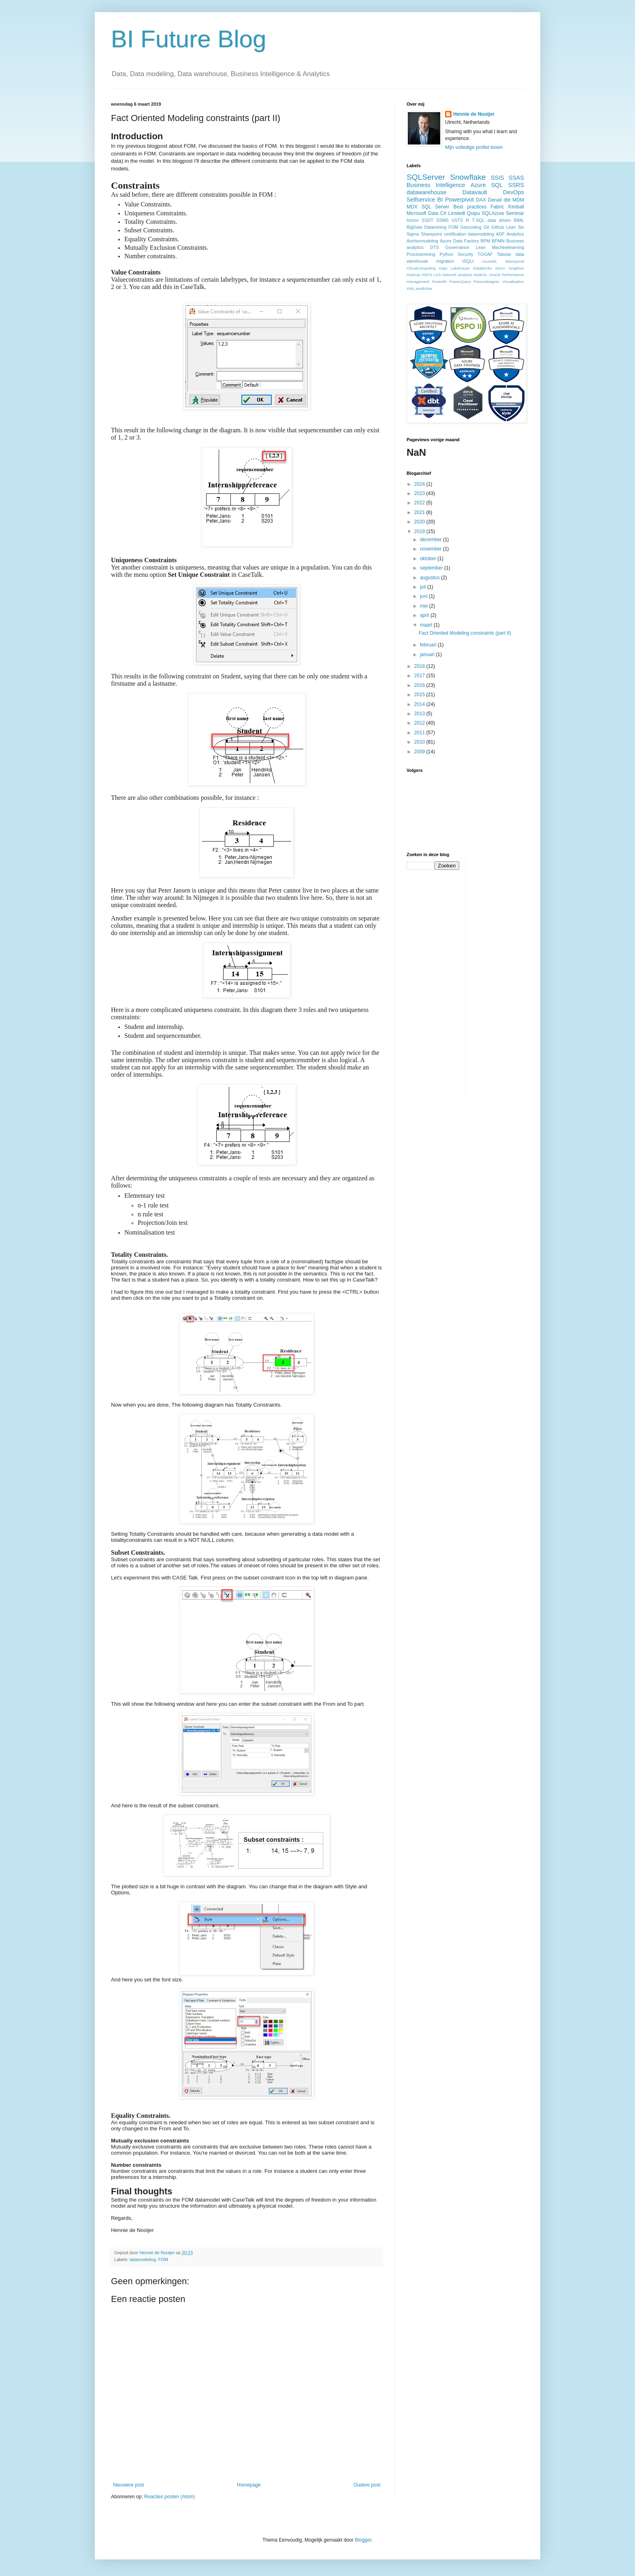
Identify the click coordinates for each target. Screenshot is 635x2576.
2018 (420, 666)
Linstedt (456, 213)
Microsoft (416, 213)
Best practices (469, 207)
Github (497, 227)
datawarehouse (426, 192)
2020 (420, 522)
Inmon (413, 220)
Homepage (249, 2485)
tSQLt (468, 261)
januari (428, 654)
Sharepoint (431, 234)
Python (446, 254)
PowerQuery (460, 281)
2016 (420, 685)
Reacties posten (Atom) (169, 2496)
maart (427, 625)
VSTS (457, 220)
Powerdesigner (487, 281)
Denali (495, 200)
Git (486, 227)
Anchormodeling (422, 240)
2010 (420, 742)
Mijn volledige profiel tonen (474, 147)
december (431, 539)
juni (424, 596)
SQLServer (426, 177)
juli (423, 587)
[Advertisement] (504, 973)
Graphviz (516, 268)
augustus (430, 577)
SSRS (516, 185)
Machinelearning (508, 247)
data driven (499, 220)
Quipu (473, 213)
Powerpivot (459, 199)
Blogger (363, 2540)
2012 (420, 723)
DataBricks (482, 268)
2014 (420, 704)
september (432, 568)
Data (433, 213)
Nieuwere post (128, 2485)
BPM (485, 240)
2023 (420, 493)
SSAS (516, 177)
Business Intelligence (436, 185)
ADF (500, 234)
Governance (457, 247)
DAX (481, 200)
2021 (420, 512)
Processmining (421, 254)
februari (429, 645)
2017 (420, 675)
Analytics (515, 234)
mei (424, 606)
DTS (434, 247)
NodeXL (480, 274)
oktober (428, 558)
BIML (519, 220)
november (431, 549)
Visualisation (513, 281)
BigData (414, 227)
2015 (420, 694)
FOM (163, 2259)
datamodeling (143, 2259)
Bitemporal (514, 261)
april (425, 615)
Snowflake (468, 177)
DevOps (513, 192)
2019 (420, 531)
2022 (420, 503)
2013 (420, 713)
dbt (507, 200)
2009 (420, 752)
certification (455, 234)
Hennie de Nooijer (473, 114)
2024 (420, 484)
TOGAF (484, 254)
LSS (437, 274)
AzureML (489, 261)
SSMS (442, 220)
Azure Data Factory (459, 240)
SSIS (497, 177)
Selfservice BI (425, 199)
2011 (420, 732)
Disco (500, 268)
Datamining (435, 227)
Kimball (516, 207)
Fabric (497, 207)
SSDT (427, 220)
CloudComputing (421, 268)
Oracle (494, 274)
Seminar (515, 213)
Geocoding (471, 227)
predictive (424, 288)
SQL (497, 185)
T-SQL (478, 220)
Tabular (504, 254)
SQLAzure (493, 213)
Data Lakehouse (454, 268)
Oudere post (367, 2485)
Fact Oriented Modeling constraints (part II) (465, 633)
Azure (478, 185)
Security (465, 254)
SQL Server (436, 207)
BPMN (498, 240)
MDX (412, 207)
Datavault (474, 192)
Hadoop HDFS (419, 274)
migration (445, 261)
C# (443, 213)
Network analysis (457, 274)
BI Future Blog (188, 39)
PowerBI (439, 281)
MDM (518, 200)
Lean (481, 247)
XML (411, 288)
